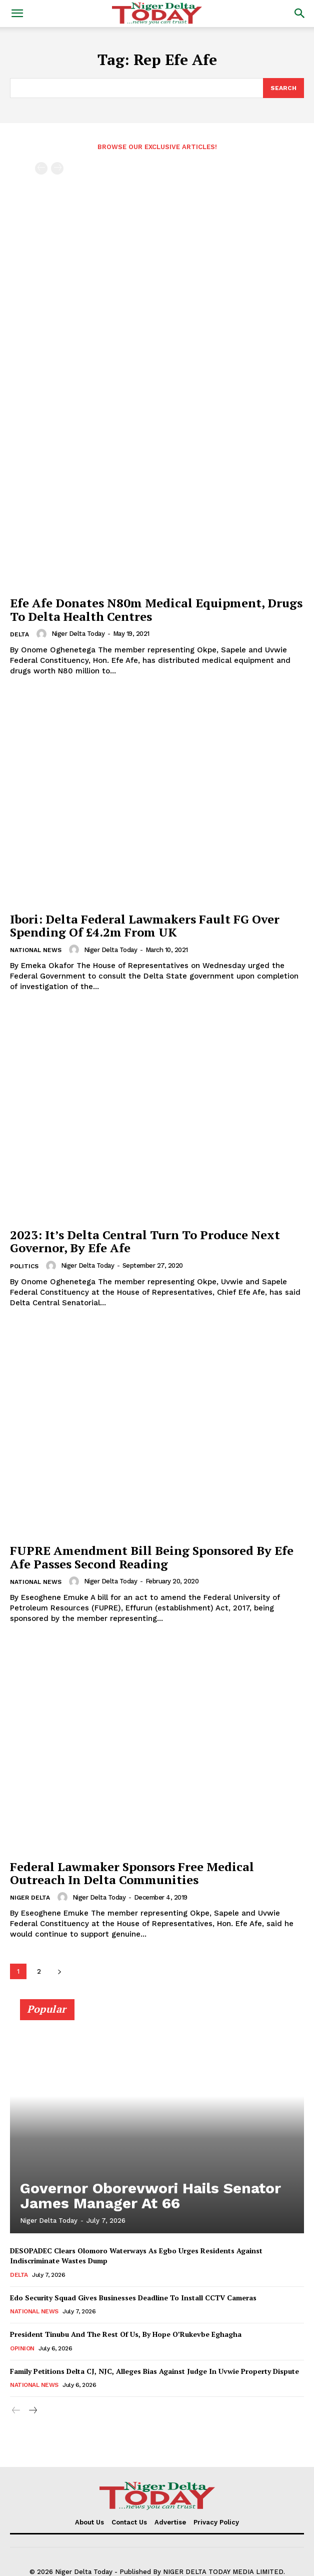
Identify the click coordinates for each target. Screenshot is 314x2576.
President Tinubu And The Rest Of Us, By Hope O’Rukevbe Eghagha (126, 2334)
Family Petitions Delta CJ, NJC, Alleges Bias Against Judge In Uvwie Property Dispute (154, 2371)
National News (36, 950)
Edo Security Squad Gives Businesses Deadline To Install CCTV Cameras (133, 2297)
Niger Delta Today (78, 633)
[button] (17, 13)
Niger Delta (30, 1897)
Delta (19, 634)
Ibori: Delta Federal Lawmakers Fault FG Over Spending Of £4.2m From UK (145, 925)
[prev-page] (41, 168)
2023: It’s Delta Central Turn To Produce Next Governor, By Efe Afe (145, 1241)
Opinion (22, 2348)
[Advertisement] (157, 245)
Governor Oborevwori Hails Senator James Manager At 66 (150, 2195)
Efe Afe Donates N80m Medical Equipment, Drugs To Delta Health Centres (156, 609)
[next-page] (59, 1971)
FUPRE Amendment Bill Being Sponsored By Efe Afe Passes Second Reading (152, 1556)
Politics (24, 1266)
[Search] (283, 88)
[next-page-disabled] (57, 168)
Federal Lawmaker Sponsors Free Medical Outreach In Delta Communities (132, 1873)
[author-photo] (43, 634)
